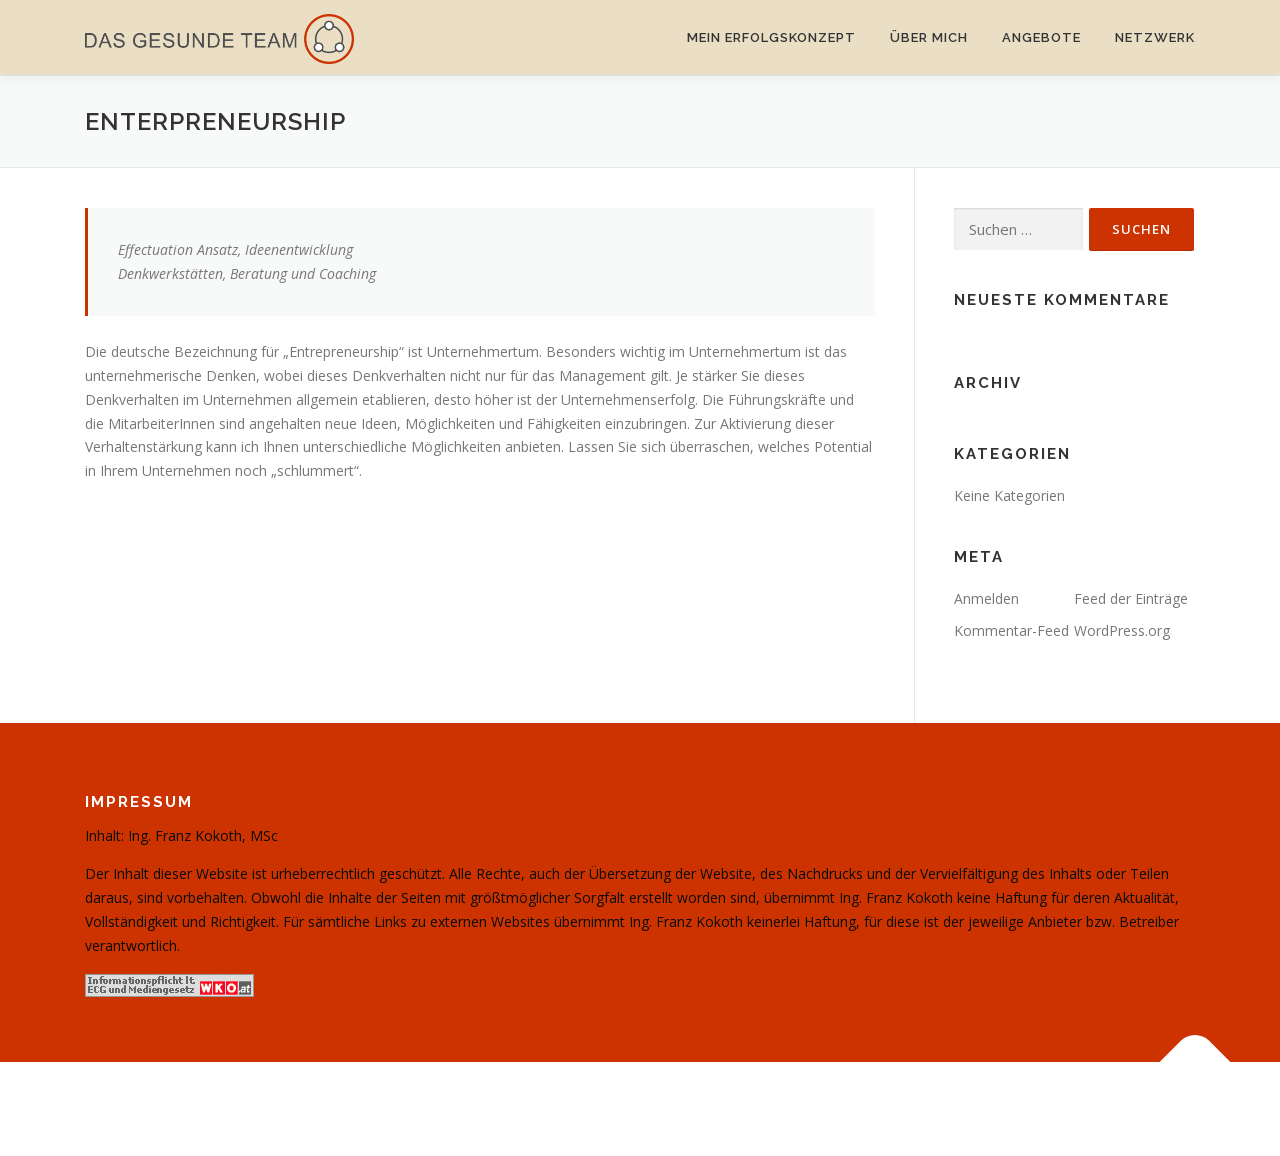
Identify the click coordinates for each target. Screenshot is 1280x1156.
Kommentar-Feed (1011, 630)
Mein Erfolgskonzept (771, 37)
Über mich (929, 37)
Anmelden (986, 598)
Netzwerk (1155, 37)
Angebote (1041, 37)
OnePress (684, 1108)
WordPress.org (1122, 630)
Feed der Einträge (1131, 598)
